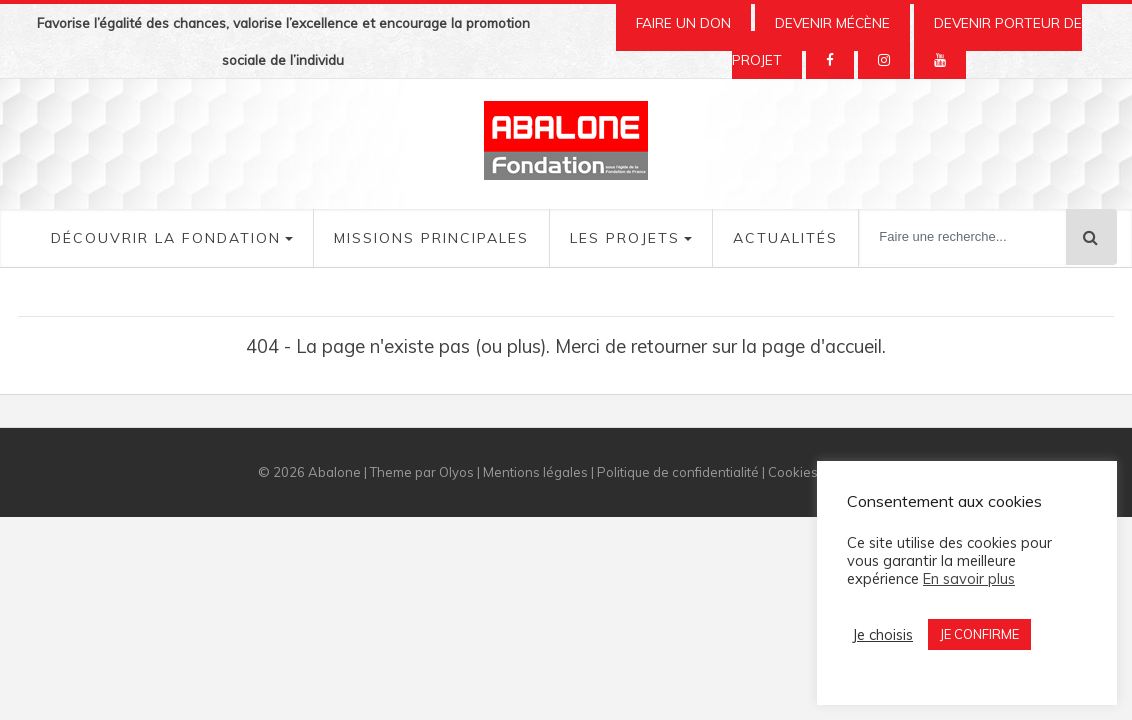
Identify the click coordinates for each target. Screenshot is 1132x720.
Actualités (785, 238)
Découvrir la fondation (166, 238)
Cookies (793, 472)
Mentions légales (535, 472)
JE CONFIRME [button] (979, 634)
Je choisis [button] (882, 635)
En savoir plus (969, 578)
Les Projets (625, 238)
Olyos (456, 472)
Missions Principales (431, 238)
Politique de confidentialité (678, 472)
